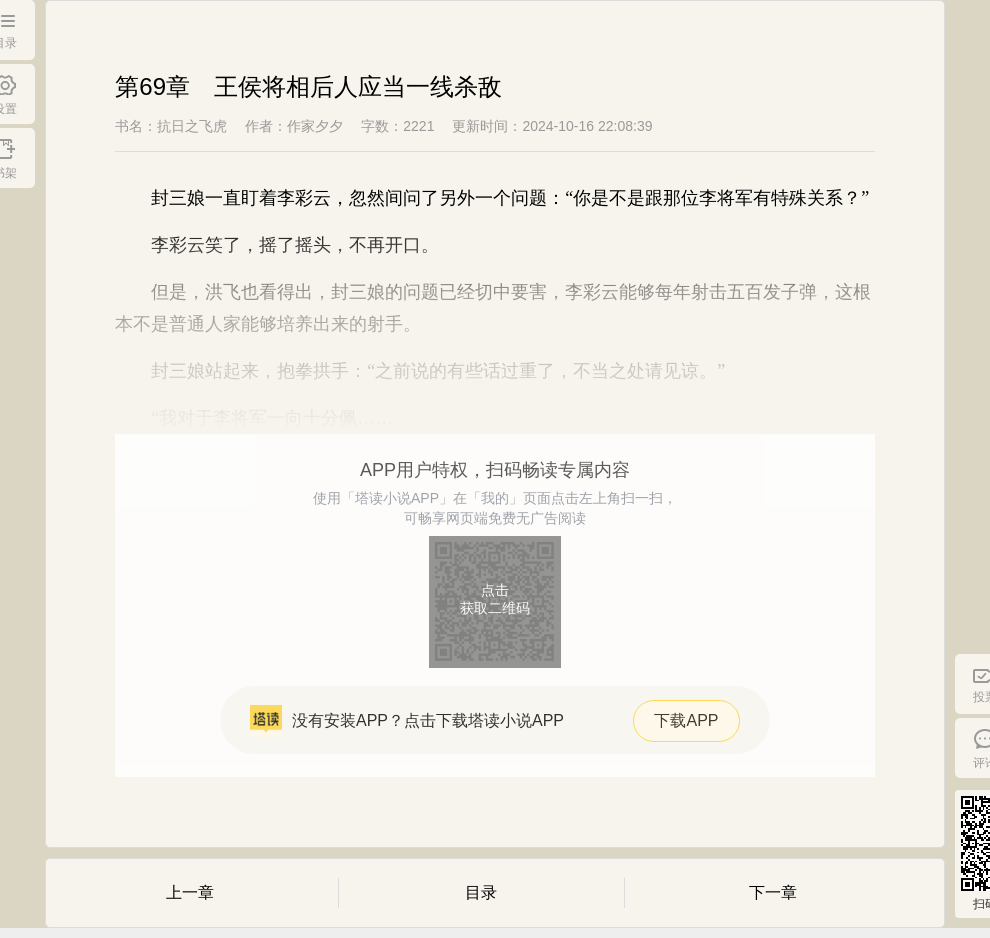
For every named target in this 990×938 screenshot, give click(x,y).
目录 (481, 892)
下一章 (773, 892)
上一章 (190, 892)
